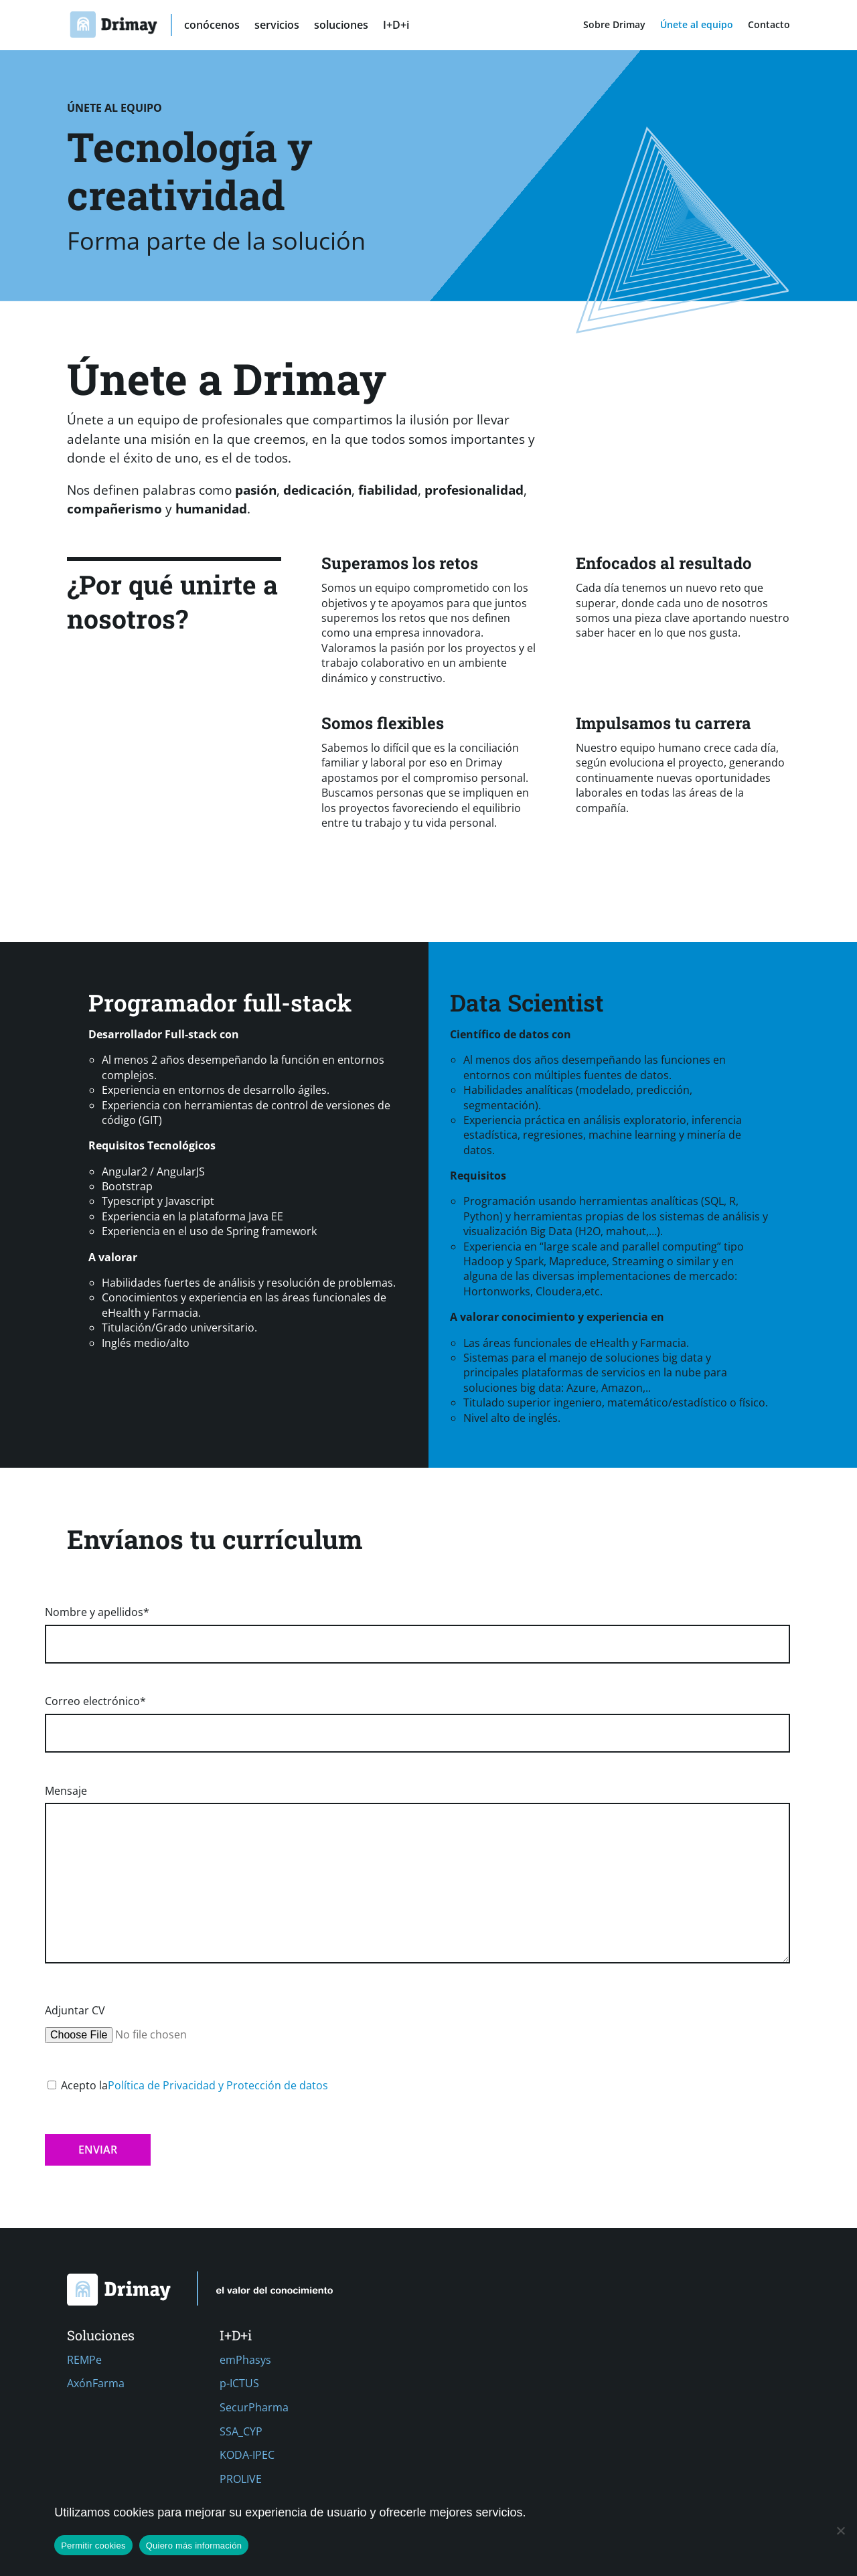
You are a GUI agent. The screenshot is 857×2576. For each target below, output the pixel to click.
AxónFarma (96, 2383)
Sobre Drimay (614, 25)
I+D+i (396, 26)
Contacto (769, 25)
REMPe (84, 2359)
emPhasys (245, 2359)
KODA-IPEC (247, 2454)
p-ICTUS (239, 2383)
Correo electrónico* (417, 1717)
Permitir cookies (93, 2546)
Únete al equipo (696, 25)
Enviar (97, 2149)
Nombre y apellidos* (417, 1628)
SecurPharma (254, 2407)
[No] (840, 2530)
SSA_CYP (241, 2431)
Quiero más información (194, 2546)
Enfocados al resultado (664, 563)
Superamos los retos (399, 563)
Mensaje (417, 1875)
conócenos (212, 26)
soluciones (341, 26)
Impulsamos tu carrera (663, 723)
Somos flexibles (382, 723)
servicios (276, 26)
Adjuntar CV (147, 2022)
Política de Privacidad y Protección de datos (218, 2085)
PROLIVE (241, 2479)
